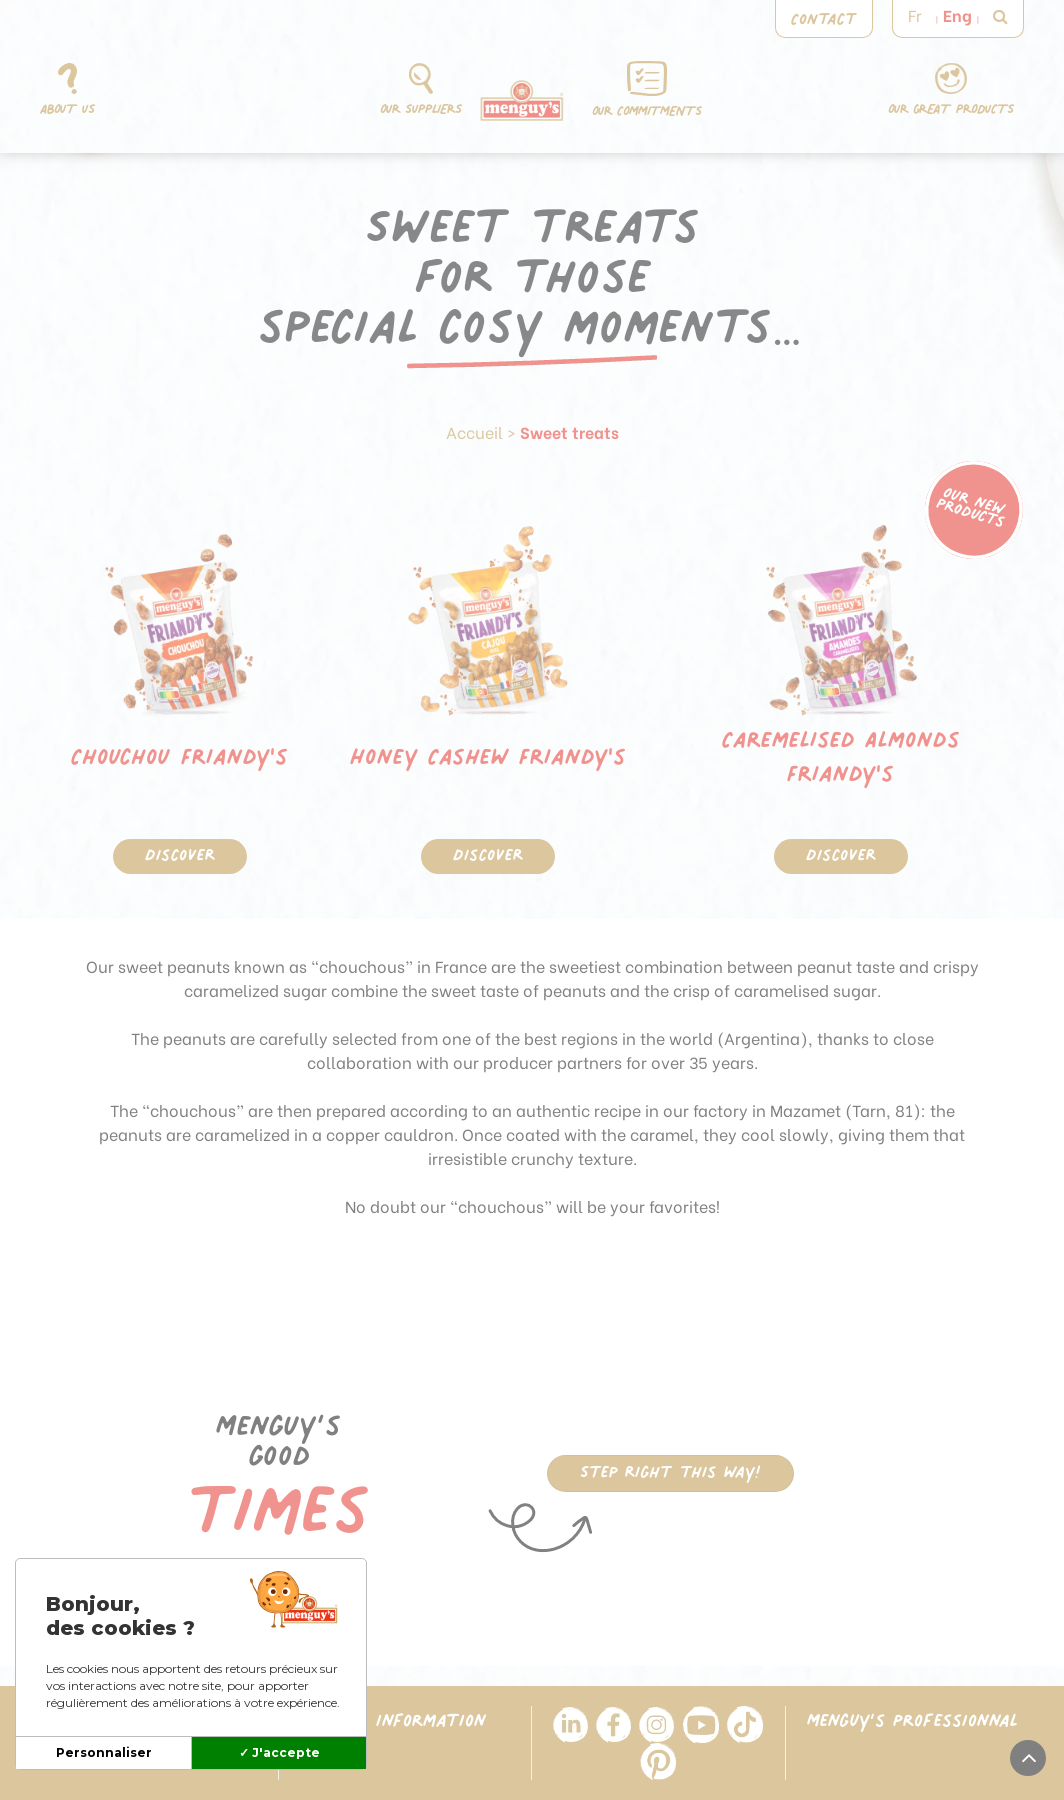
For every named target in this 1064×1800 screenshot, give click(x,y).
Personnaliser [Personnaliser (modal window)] (104, 1752)
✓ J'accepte (279, 1752)
